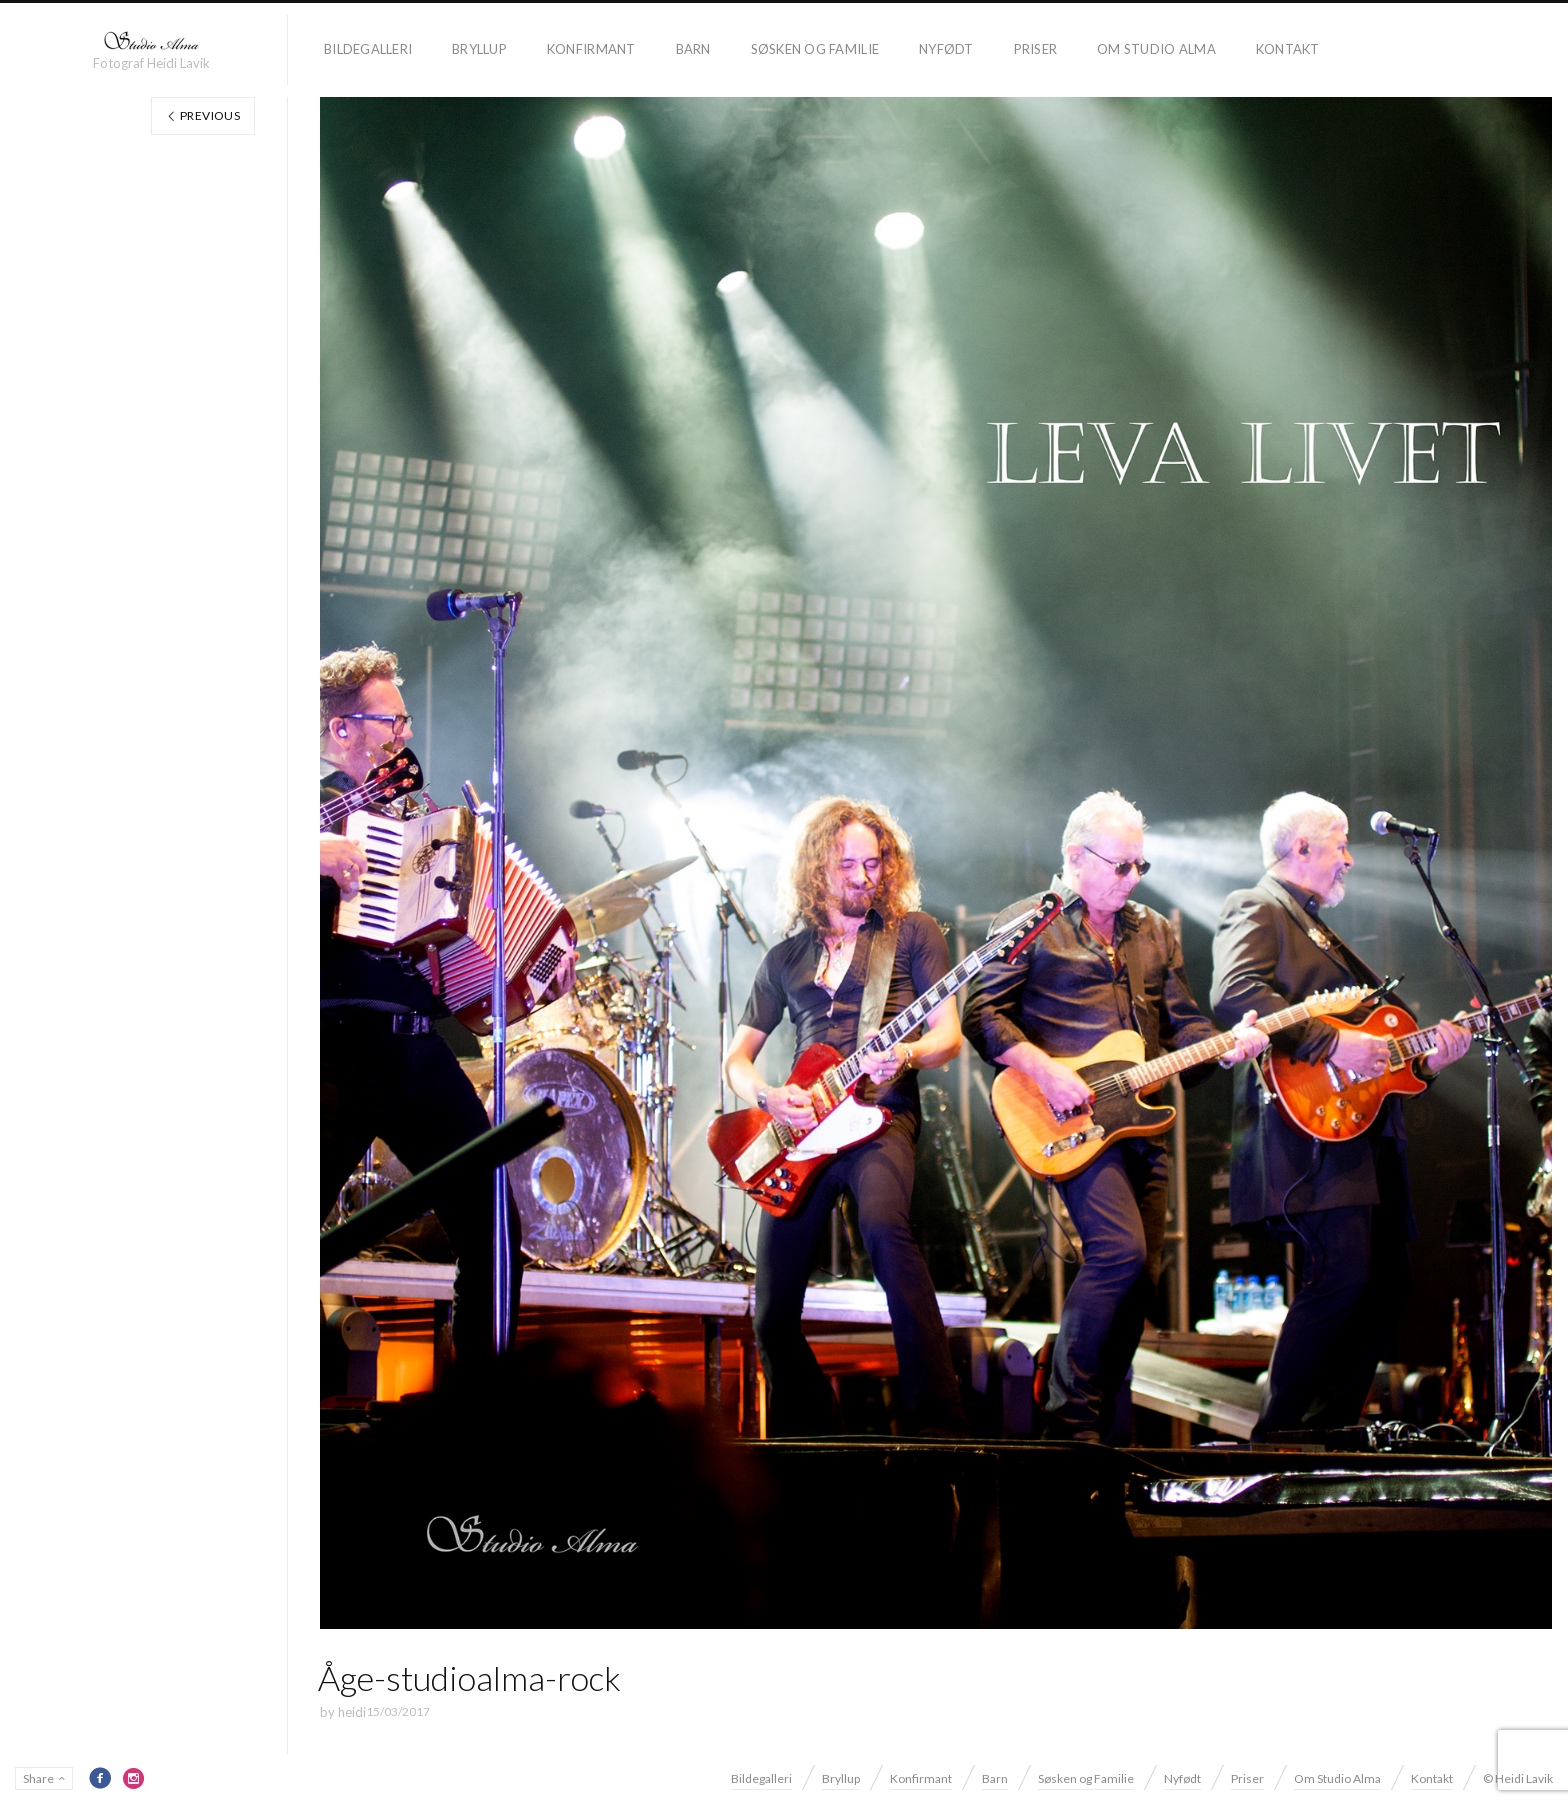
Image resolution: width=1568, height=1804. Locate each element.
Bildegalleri (368, 49)
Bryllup (479, 49)
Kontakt (1288, 49)
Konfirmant (591, 49)
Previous (203, 115)
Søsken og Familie (815, 49)
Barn (693, 49)
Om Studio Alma (1156, 49)
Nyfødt (946, 49)
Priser (1036, 49)
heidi (352, 1712)
